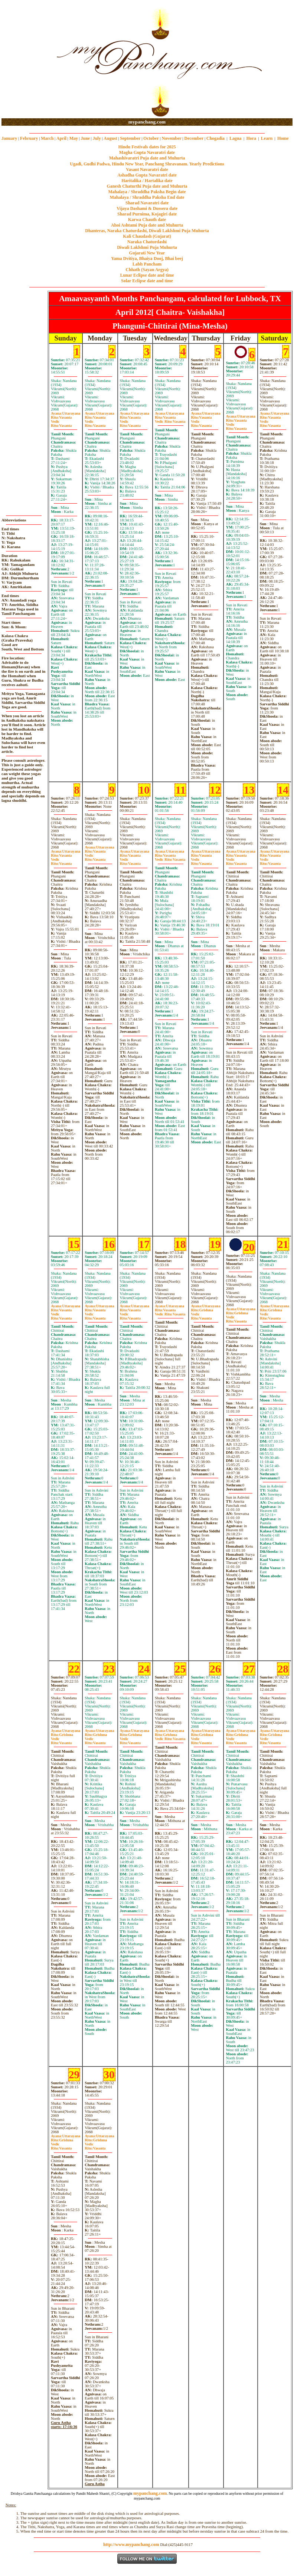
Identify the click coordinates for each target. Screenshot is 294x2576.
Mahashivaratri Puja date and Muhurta (147, 158)
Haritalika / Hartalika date (147, 180)
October (151, 138)
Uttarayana (65, 413)
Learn (266, 138)
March (47, 138)
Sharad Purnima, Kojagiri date (147, 214)
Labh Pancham (147, 264)
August (110, 138)
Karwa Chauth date (147, 219)
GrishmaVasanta (170, 1737)
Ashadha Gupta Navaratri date (147, 175)
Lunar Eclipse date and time (147, 275)
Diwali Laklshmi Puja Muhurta (147, 247)
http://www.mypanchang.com (131, 2544)
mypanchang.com (147, 122)
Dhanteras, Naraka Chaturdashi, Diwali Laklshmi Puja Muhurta (147, 230)
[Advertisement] (25, 59)
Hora (251, 138)
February (29, 138)
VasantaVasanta (170, 419)
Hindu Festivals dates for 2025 (147, 146)
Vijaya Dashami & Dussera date (147, 208)
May (73, 138)
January (9, 138)
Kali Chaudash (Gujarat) (147, 236)
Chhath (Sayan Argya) (146, 269)
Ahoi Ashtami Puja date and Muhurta (147, 225)
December (193, 138)
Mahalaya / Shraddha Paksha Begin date (147, 191)
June (85, 138)
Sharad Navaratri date (147, 202)
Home (283, 138)
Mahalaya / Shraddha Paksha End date (147, 197)
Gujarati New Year (147, 253)
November (172, 138)
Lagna (235, 138)
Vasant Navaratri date (147, 169)
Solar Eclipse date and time (147, 280)
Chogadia (215, 138)
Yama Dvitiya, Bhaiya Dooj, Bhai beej (147, 258)
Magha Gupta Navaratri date (147, 152)
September (130, 138)
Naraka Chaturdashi (147, 241)
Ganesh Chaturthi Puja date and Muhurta (147, 186)
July (97, 138)
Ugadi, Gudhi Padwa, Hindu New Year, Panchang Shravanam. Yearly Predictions (147, 164)
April (61, 138)
